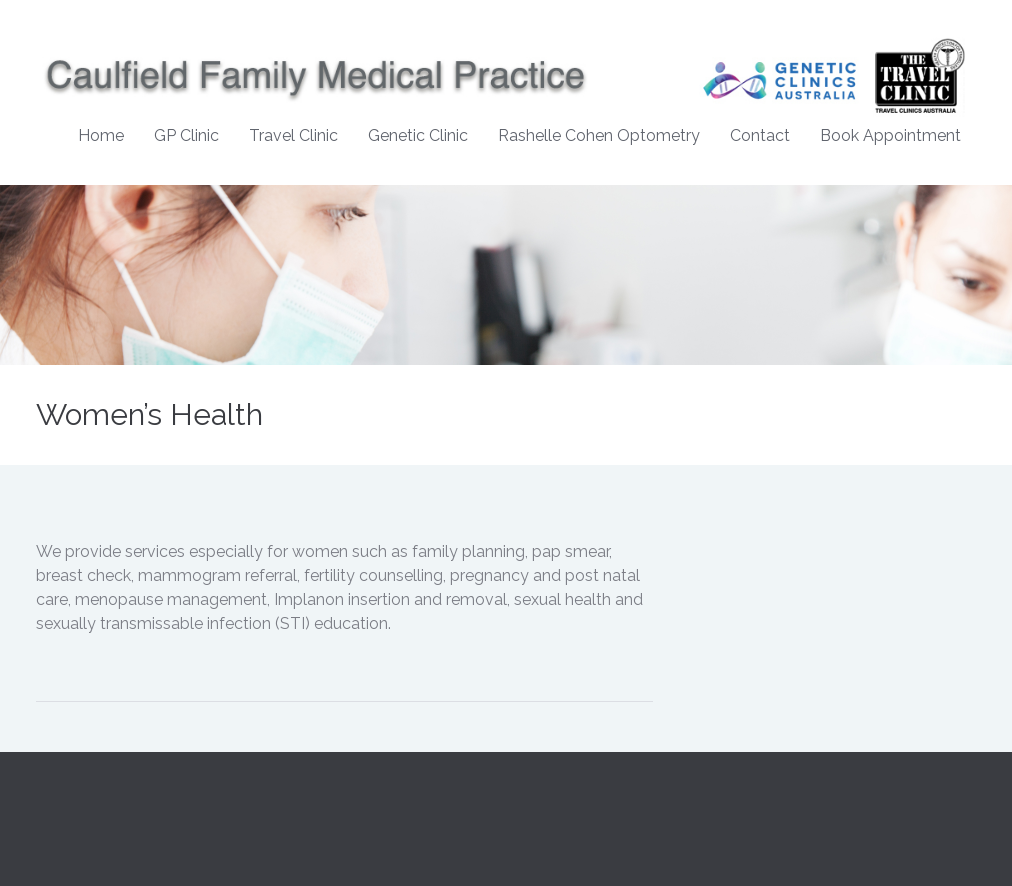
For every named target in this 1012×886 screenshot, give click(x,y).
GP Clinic (186, 135)
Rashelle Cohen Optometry (599, 135)
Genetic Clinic (418, 135)
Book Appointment (890, 135)
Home (101, 135)
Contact (760, 135)
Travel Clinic (293, 135)
